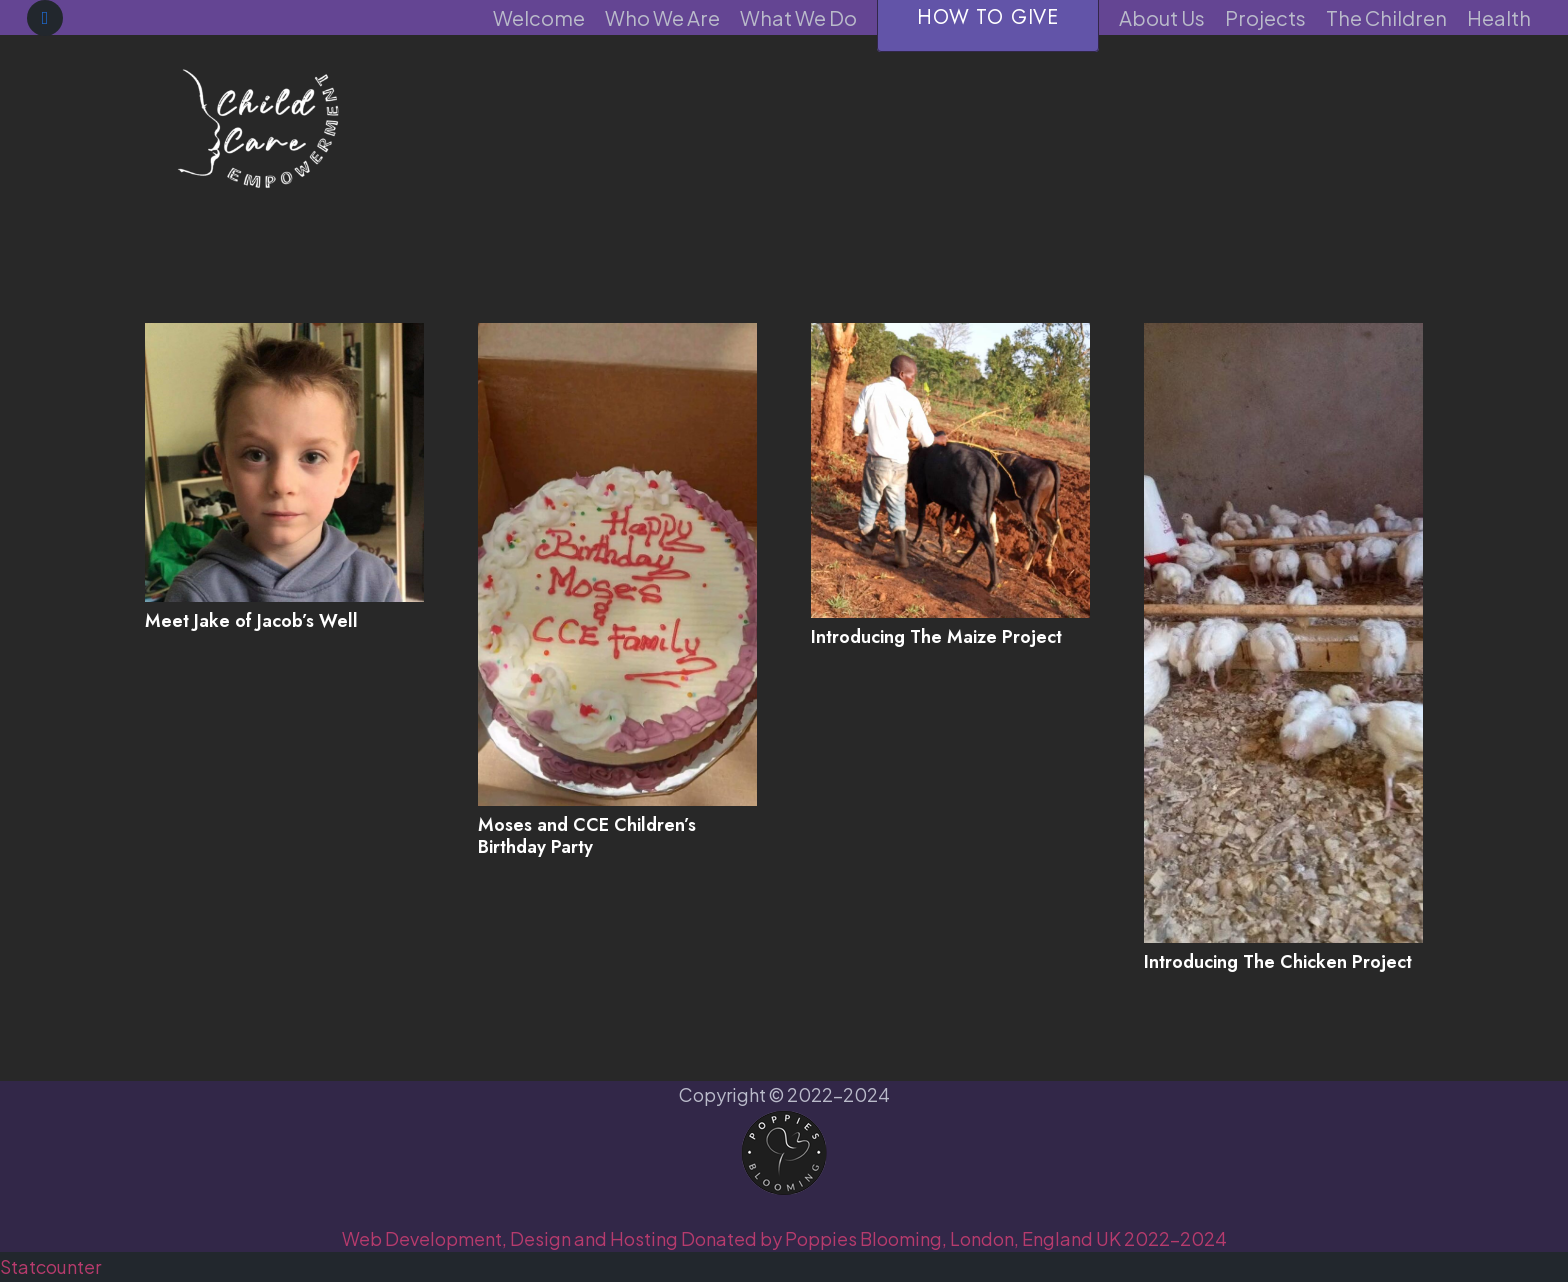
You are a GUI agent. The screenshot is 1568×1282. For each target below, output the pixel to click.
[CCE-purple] (257, 125)
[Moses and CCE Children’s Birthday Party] (617, 564)
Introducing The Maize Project (936, 637)
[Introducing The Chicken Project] (1283, 633)
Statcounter (50, 1266)
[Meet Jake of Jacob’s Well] (284, 462)
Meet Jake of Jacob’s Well (251, 621)
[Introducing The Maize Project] (950, 470)
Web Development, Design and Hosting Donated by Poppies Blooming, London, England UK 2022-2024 (784, 1238)
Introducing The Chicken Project (1278, 962)
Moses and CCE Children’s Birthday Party (587, 836)
